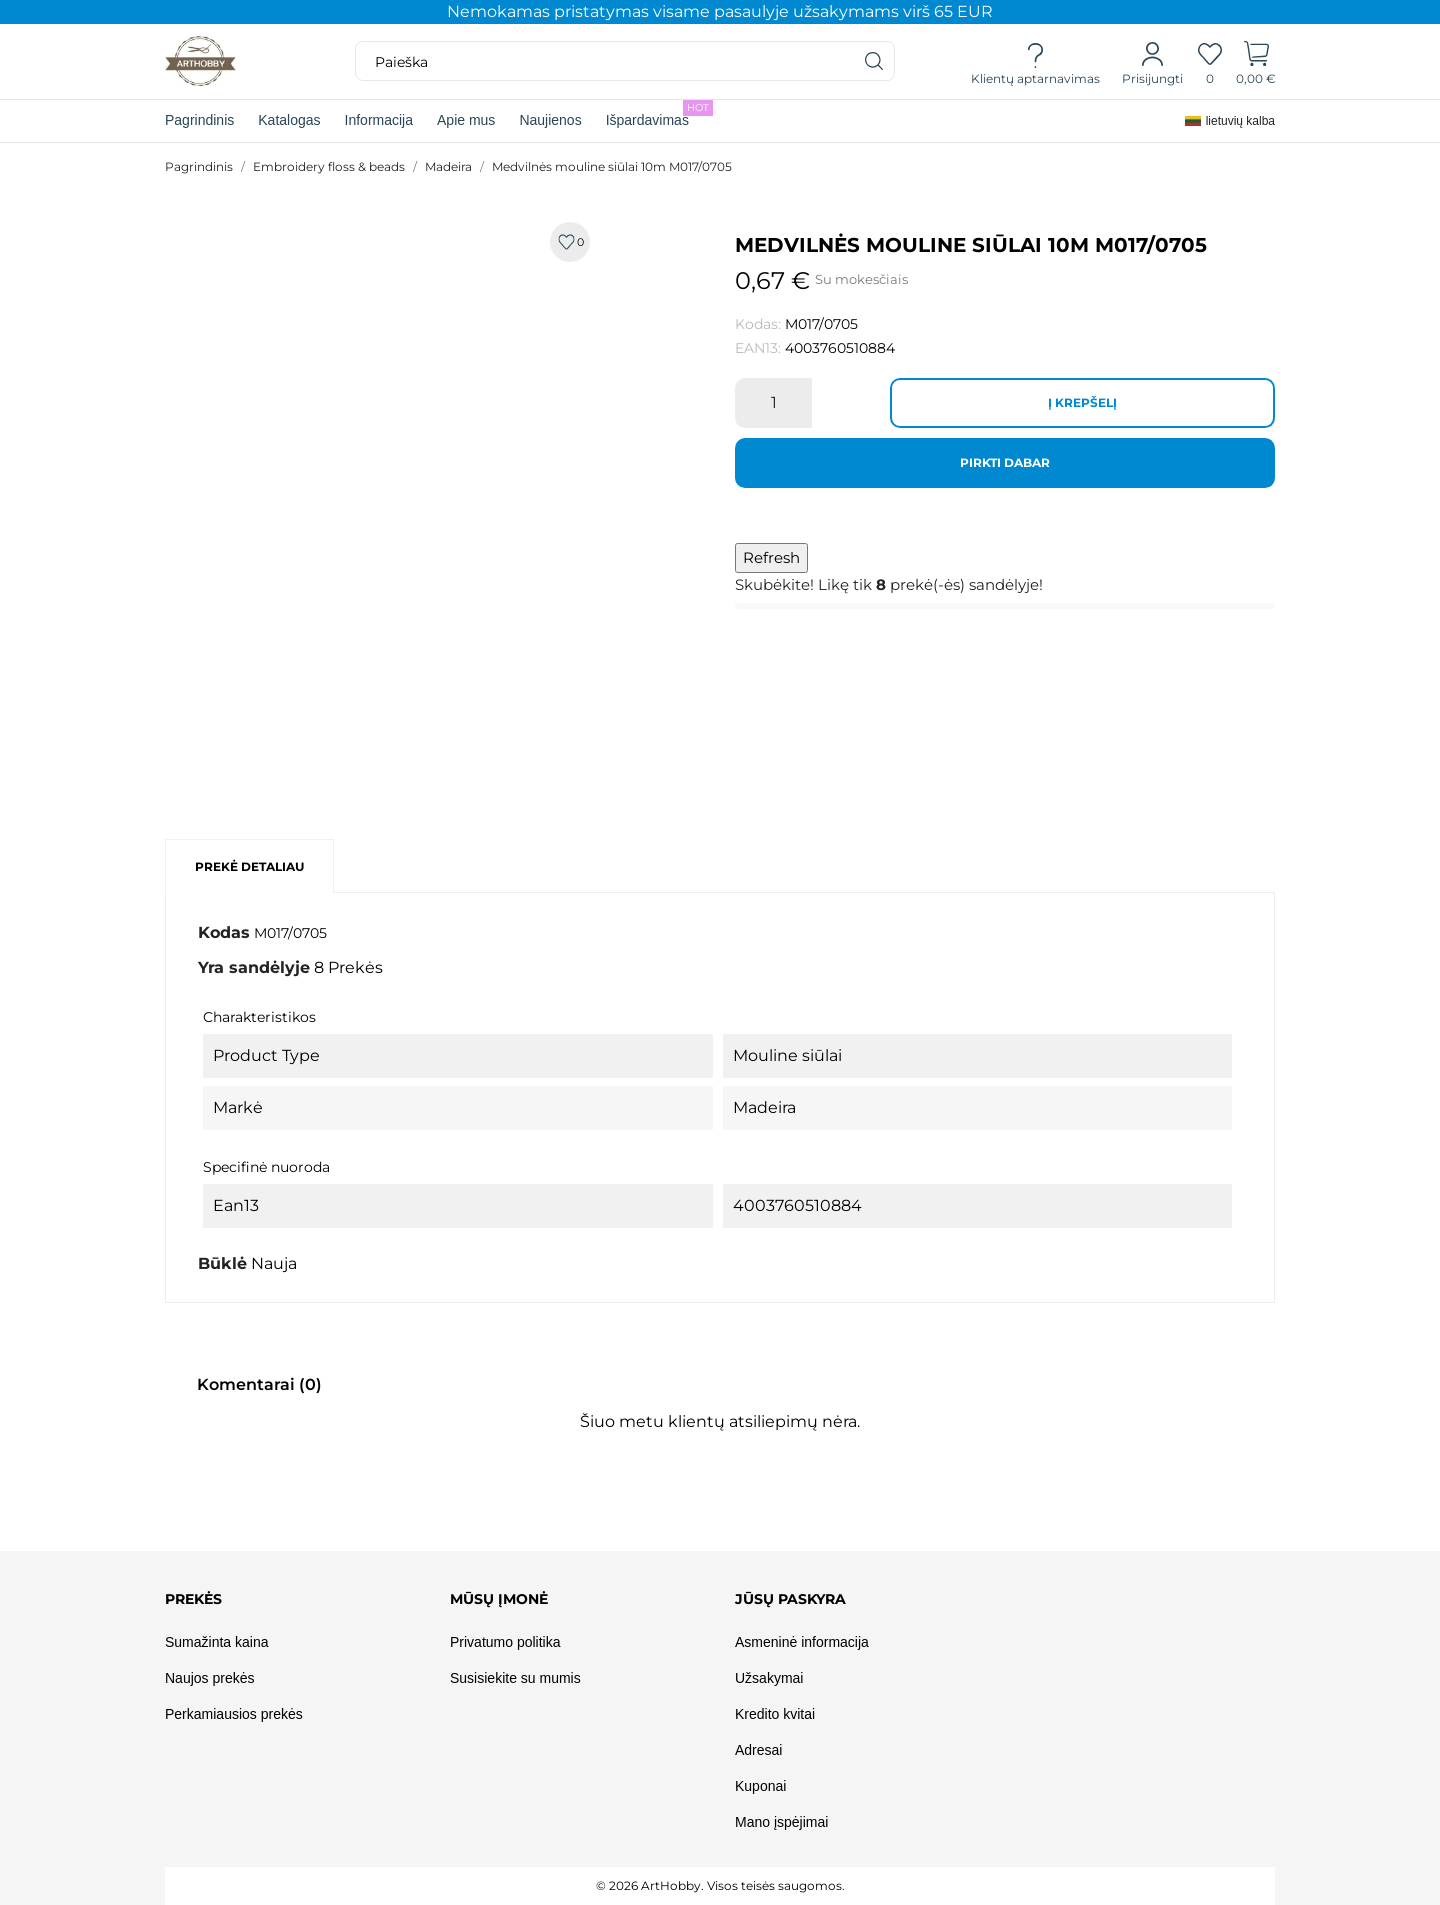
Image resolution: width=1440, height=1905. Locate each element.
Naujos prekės (210, 1678)
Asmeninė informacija (802, 1642)
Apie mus (466, 120)
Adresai (758, 1750)
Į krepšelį (1082, 402)
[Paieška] (875, 61)
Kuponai (760, 1786)
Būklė (222, 1263)
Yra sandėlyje (254, 967)
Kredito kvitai (775, 1714)
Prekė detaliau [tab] (249, 866)
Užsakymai (769, 1678)
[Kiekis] (773, 403)
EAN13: (758, 348)
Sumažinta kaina (217, 1642)
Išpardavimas (659, 114)
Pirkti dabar (1005, 462)
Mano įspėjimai (781, 1822)
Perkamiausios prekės (234, 1714)
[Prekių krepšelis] (1256, 62)
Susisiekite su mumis (515, 1678)
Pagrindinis (199, 120)
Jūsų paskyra (790, 1599)
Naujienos (550, 120)
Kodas (224, 932)
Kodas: (758, 324)
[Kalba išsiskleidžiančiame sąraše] (1230, 121)
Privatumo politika (505, 1642)
